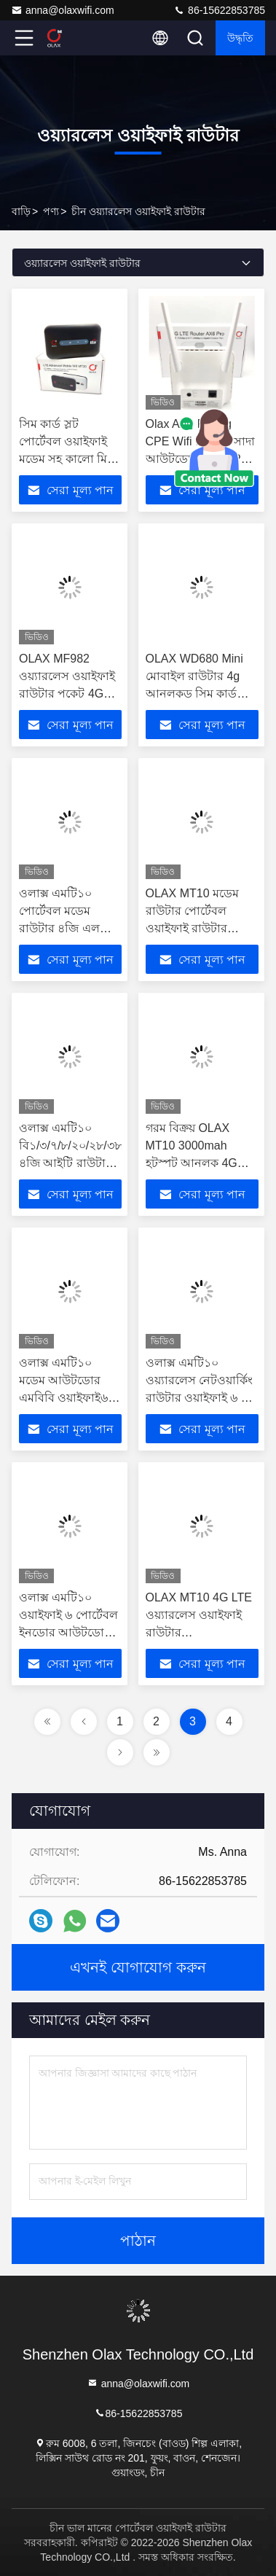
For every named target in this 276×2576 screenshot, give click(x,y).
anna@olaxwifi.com (62, 10)
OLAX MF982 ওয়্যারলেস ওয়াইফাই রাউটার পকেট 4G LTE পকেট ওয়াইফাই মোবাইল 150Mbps (67, 693)
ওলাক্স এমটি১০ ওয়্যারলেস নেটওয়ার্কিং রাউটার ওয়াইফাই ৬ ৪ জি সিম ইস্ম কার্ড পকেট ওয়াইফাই (200, 1398)
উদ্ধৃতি (240, 38)
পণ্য (51, 211)
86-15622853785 (219, 10)
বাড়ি (21, 211)
